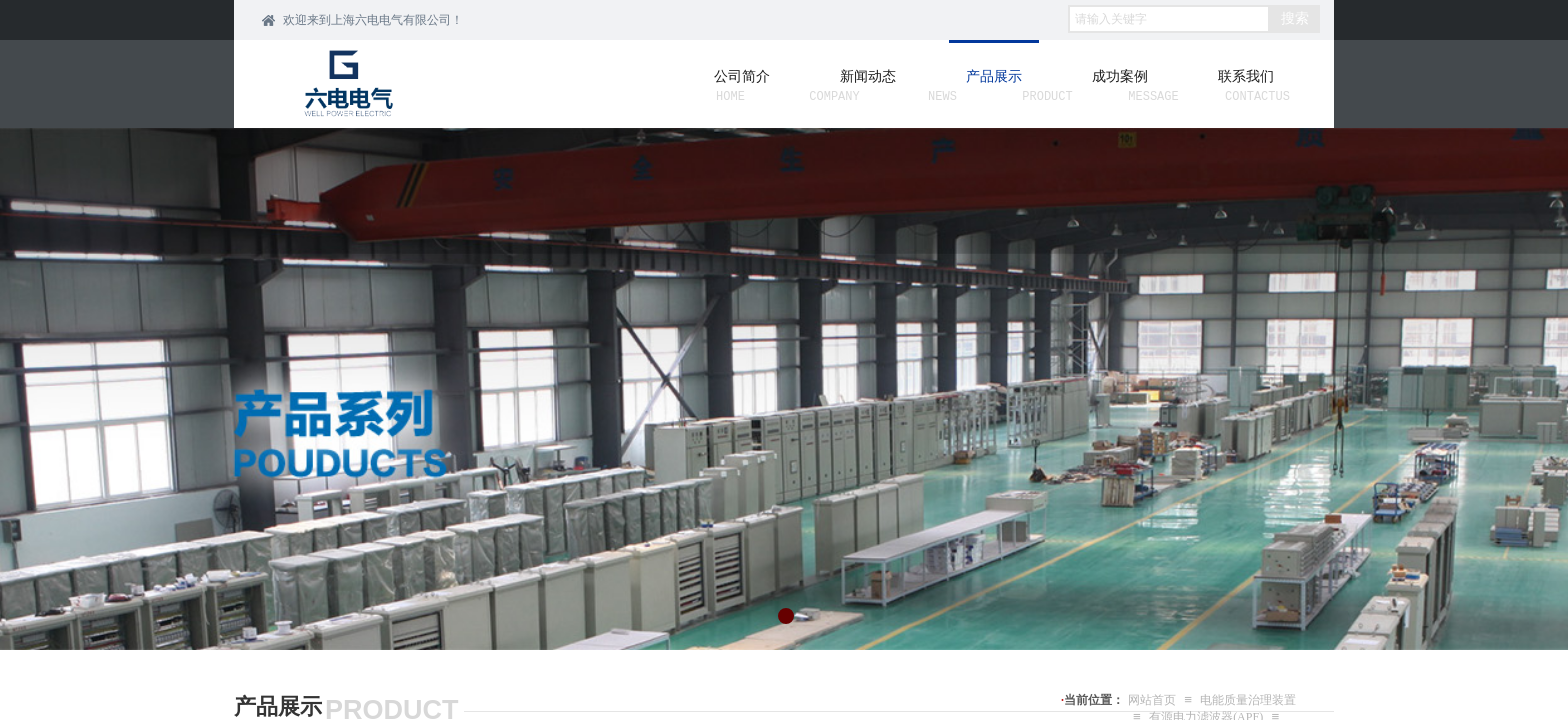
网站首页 (1152, 700)
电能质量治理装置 (1248, 700)
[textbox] (1169, 19)
